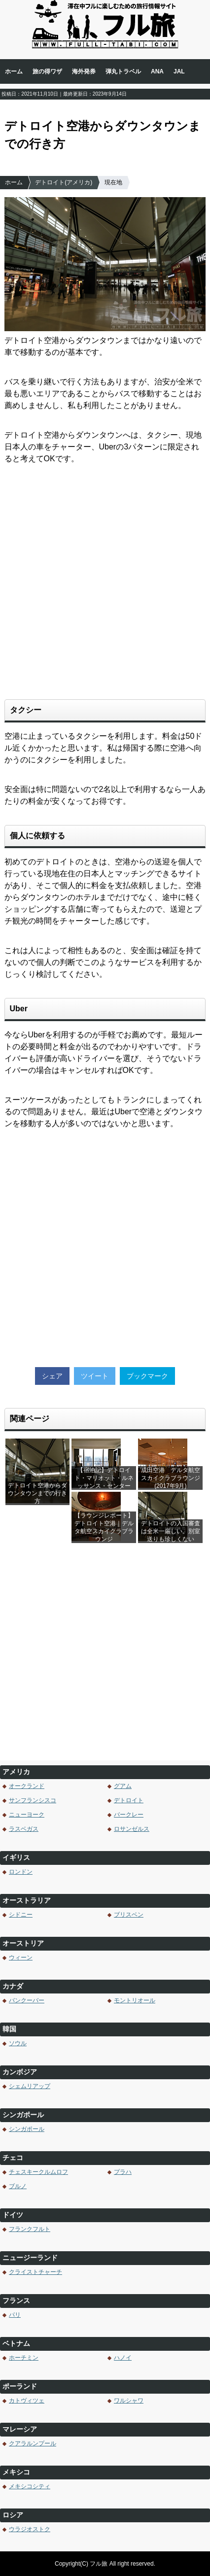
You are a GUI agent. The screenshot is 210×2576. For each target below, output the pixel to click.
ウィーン (21, 1957)
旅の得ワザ (47, 71)
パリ (15, 2314)
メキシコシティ (29, 2486)
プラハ (123, 2171)
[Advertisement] (105, 587)
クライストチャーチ (35, 2271)
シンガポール (26, 2129)
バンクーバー (26, 2000)
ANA (157, 71)
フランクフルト (29, 2229)
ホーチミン (23, 2357)
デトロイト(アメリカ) (63, 182)
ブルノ (18, 2186)
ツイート (94, 1376)
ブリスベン (128, 1914)
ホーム (14, 71)
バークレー (128, 1814)
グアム (123, 1786)
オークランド (26, 1786)
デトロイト (128, 1800)
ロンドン (21, 1871)
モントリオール (134, 2000)
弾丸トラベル (123, 71)
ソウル (18, 2043)
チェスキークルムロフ (38, 2171)
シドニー (21, 1914)
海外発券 (84, 71)
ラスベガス (23, 1828)
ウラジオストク (29, 2529)
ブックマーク (147, 1376)
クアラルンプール (32, 2443)
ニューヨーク (26, 1814)
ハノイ (123, 2357)
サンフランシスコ (32, 1800)
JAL (179, 71)
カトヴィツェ (26, 2400)
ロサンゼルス (131, 1828)
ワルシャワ (128, 2400)
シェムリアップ (29, 2086)
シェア (52, 1376)
